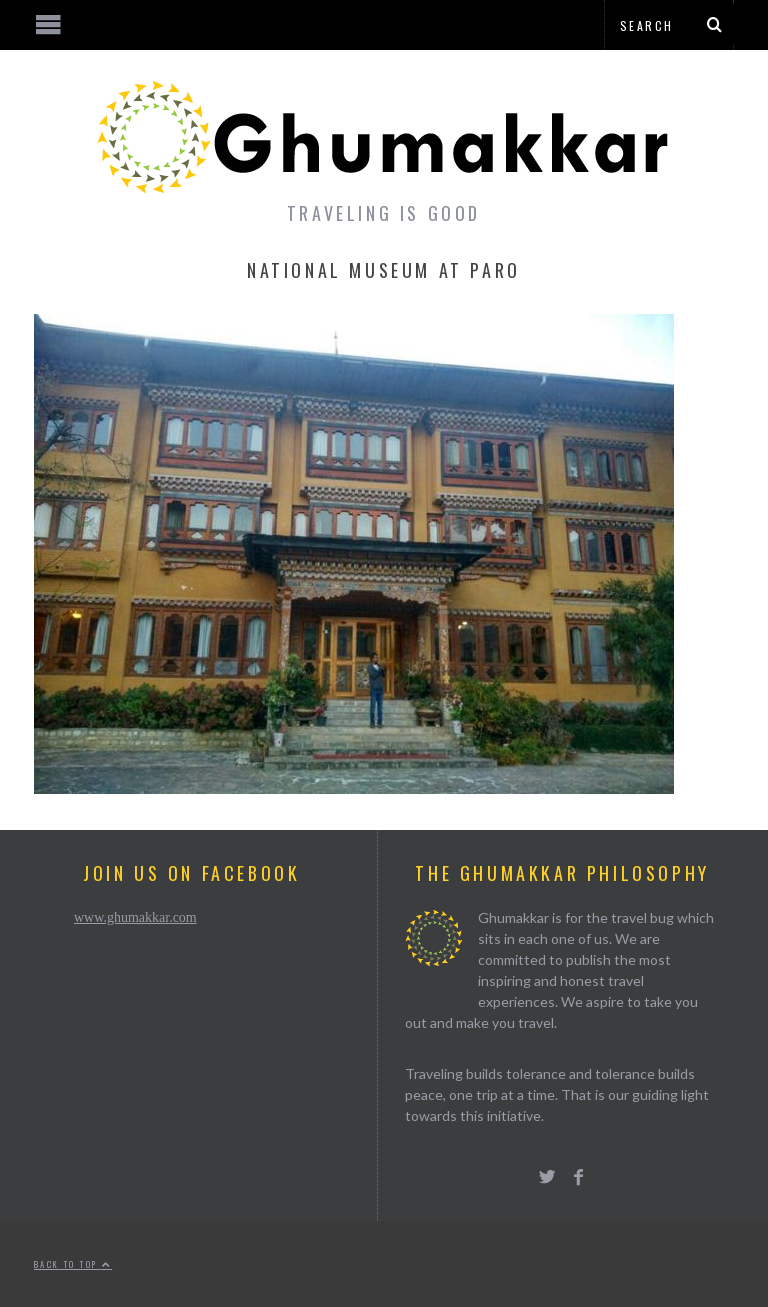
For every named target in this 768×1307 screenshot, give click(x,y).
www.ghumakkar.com (135, 917)
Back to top (73, 1264)
